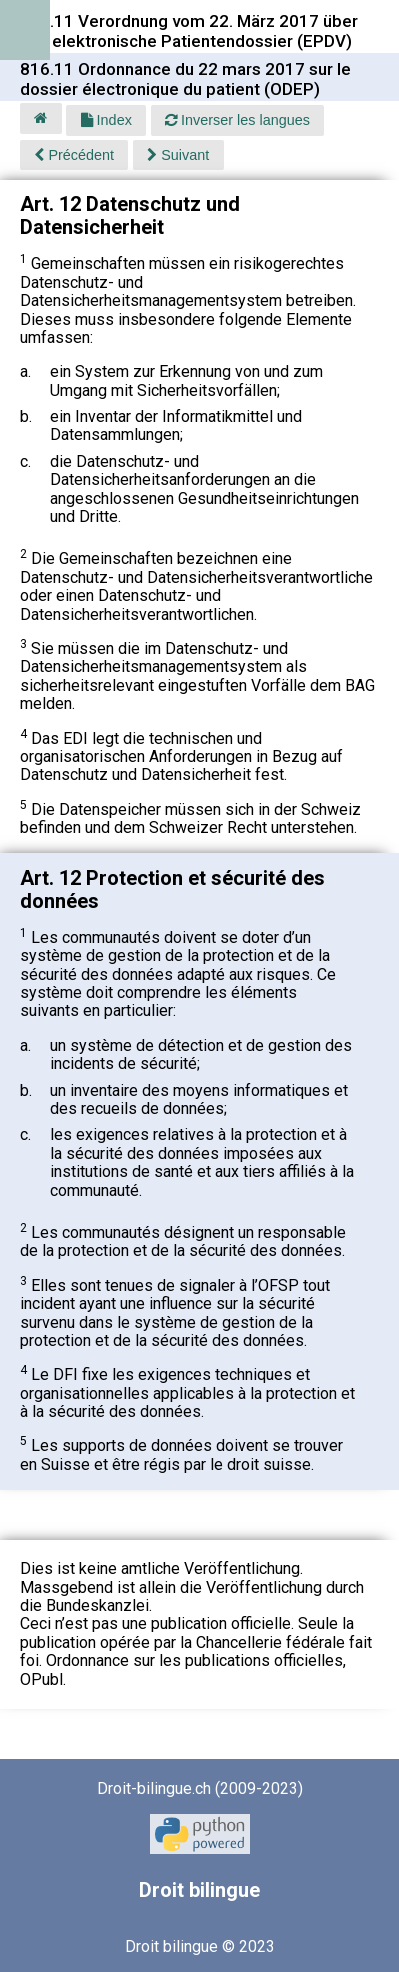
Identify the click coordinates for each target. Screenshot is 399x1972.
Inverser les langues (237, 120)
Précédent (74, 155)
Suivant (178, 155)
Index (106, 120)
